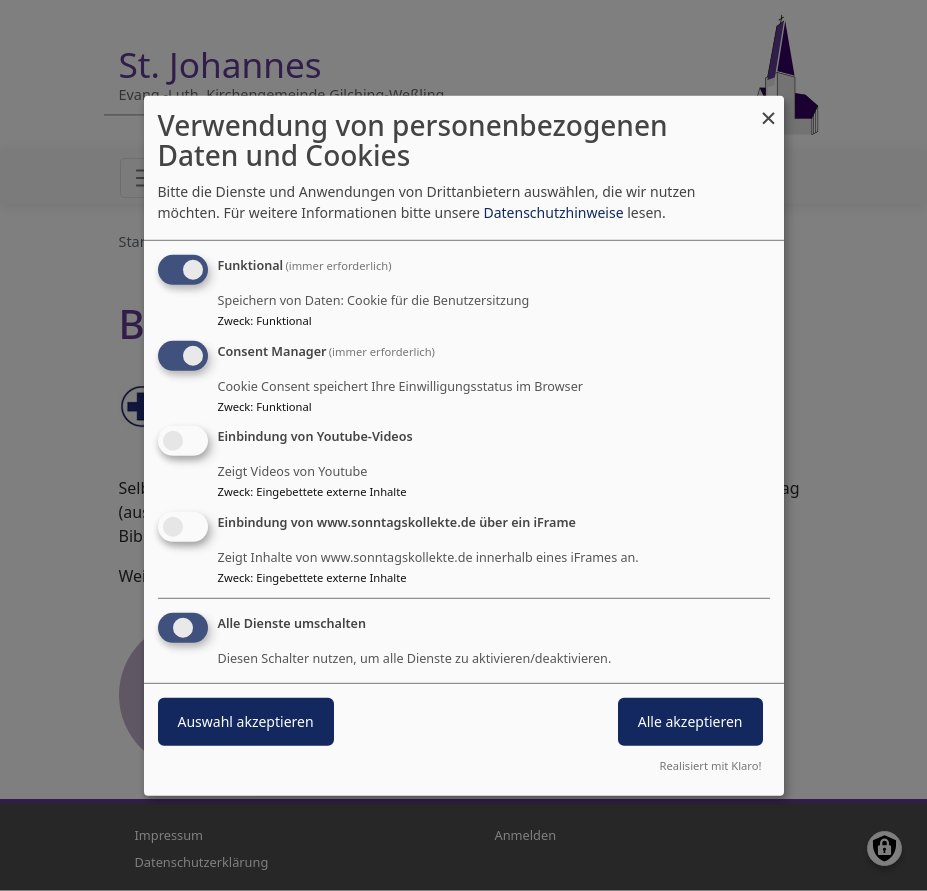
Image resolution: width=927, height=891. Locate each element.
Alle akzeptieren (690, 721)
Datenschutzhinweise (553, 212)
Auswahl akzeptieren (246, 721)
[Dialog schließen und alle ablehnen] (769, 107)
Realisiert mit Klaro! (711, 765)
